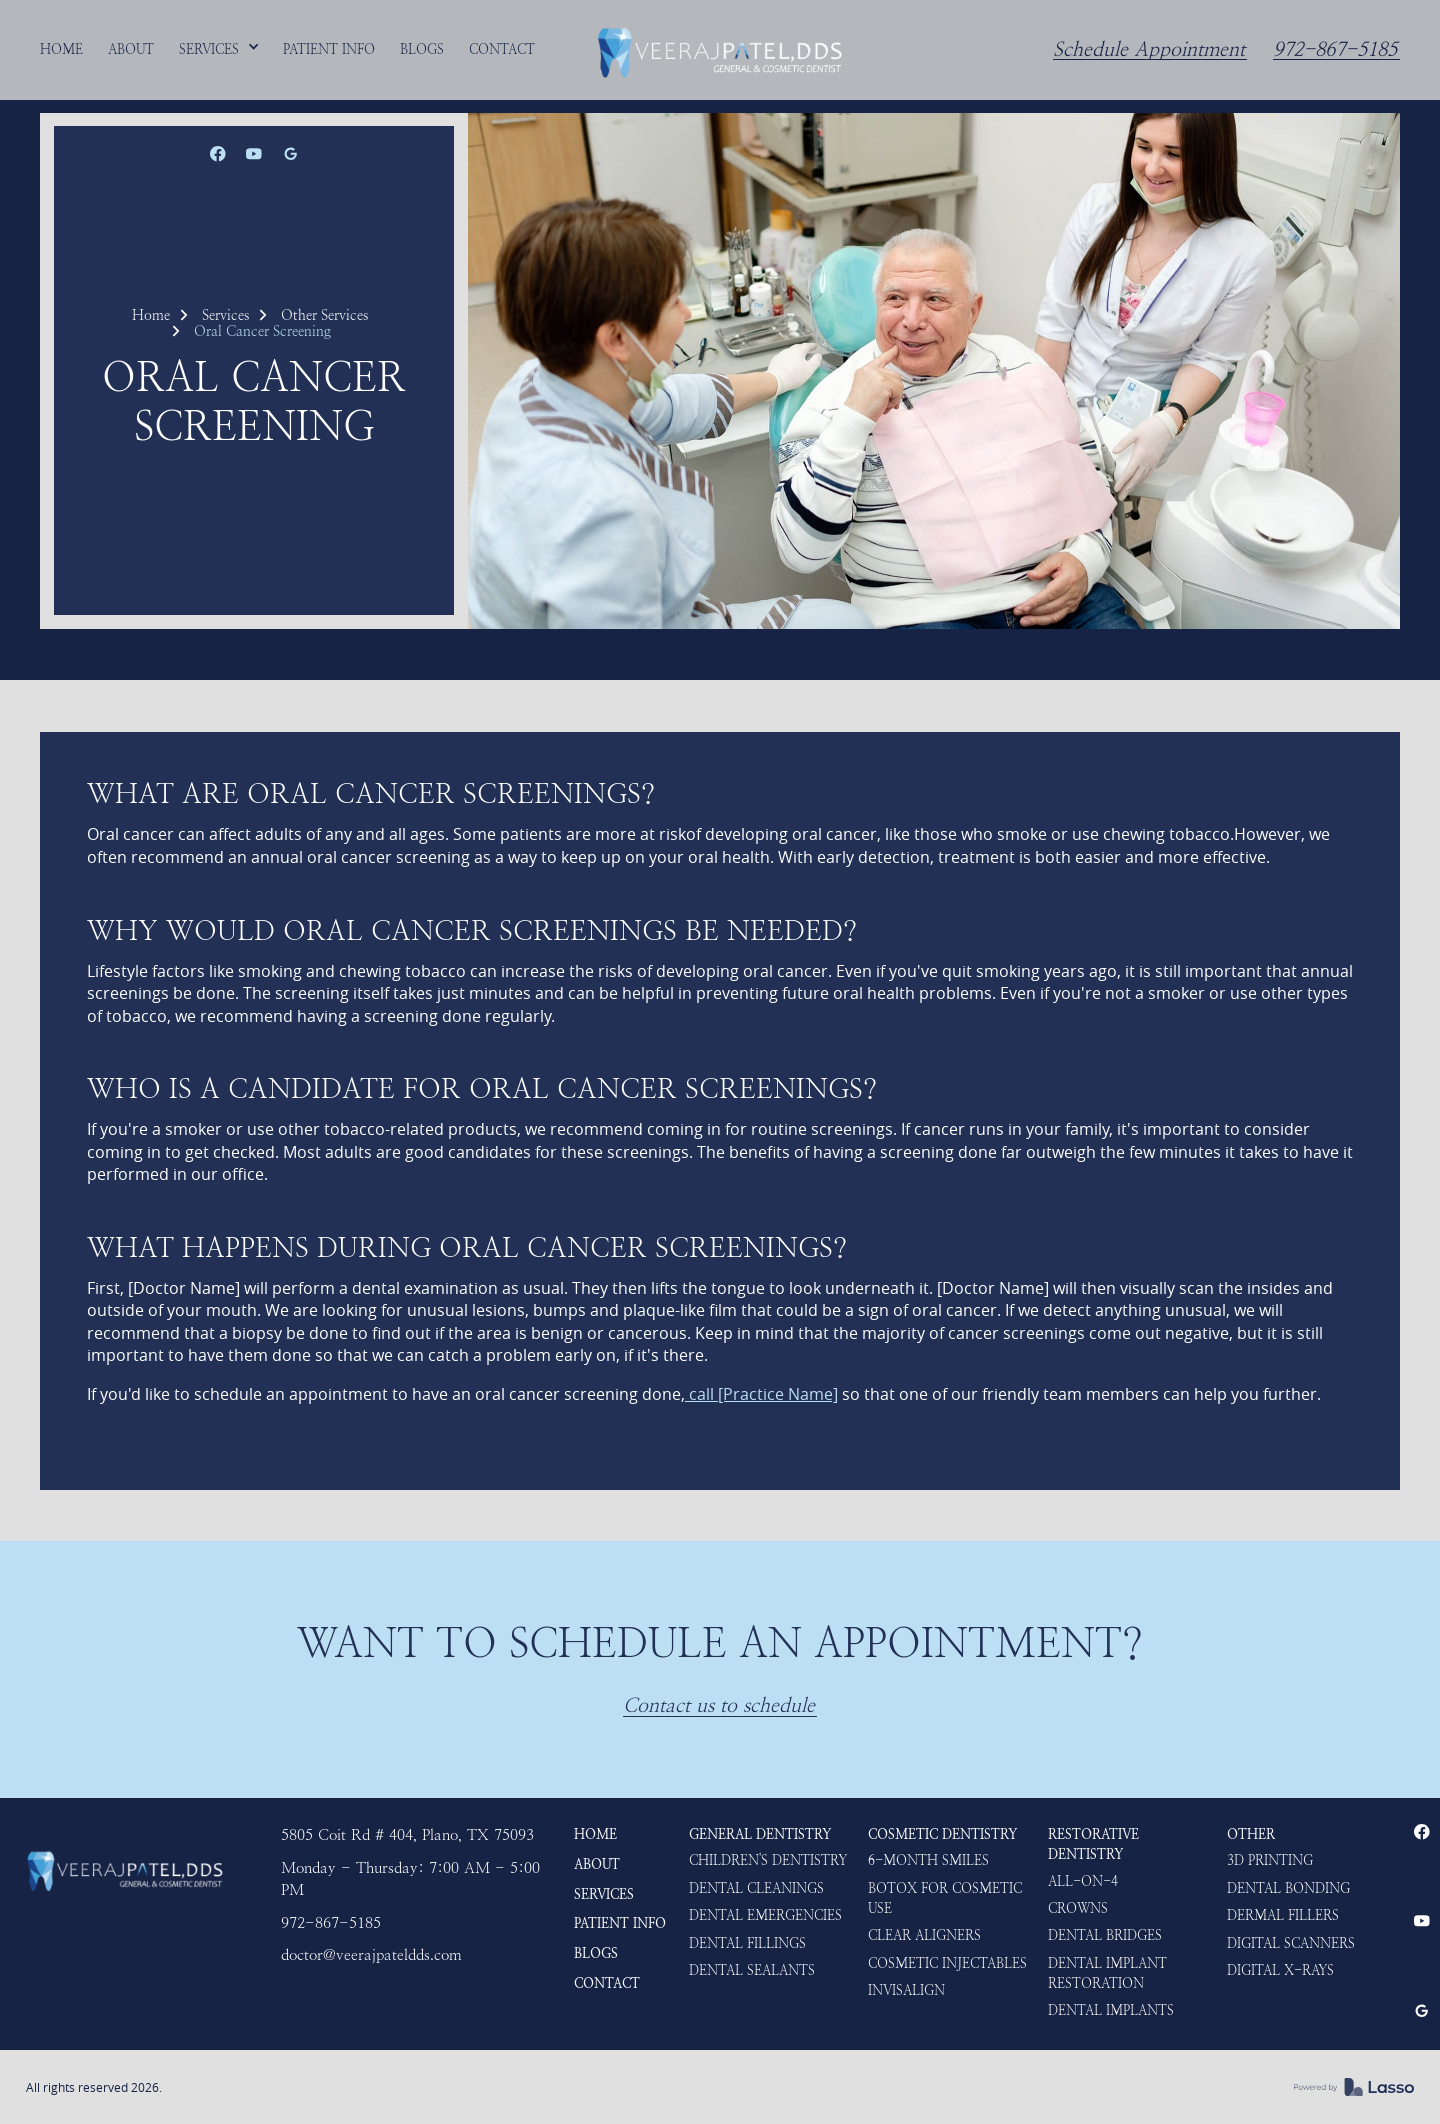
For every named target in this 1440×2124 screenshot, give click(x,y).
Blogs (596, 1953)
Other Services (324, 315)
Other (1251, 1834)
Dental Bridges (1105, 1935)
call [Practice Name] (761, 1394)
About (597, 1864)
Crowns (1078, 1908)
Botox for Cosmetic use (945, 1898)
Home (151, 315)
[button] (219, 49)
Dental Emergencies (765, 1915)
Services (225, 315)
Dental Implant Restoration (1107, 1973)
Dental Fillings (747, 1943)
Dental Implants (1111, 2010)
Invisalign (906, 1990)
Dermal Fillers (1283, 1915)
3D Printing (1270, 1860)
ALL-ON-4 (1083, 1881)
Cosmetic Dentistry (942, 1834)
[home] (720, 50)
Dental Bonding (1288, 1888)
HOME (595, 1834)
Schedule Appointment (1149, 50)
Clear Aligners (924, 1935)
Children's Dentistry (768, 1860)
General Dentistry (760, 1834)
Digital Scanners (1291, 1943)
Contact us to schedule (719, 1706)
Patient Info (620, 1923)
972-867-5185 (1335, 50)
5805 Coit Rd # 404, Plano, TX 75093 (407, 1835)
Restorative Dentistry (1093, 1844)
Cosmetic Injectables (947, 1963)
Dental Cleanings (756, 1888)
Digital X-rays (1280, 1970)
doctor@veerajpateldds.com (371, 1955)
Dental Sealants (752, 1970)
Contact (607, 1983)
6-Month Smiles (928, 1860)
